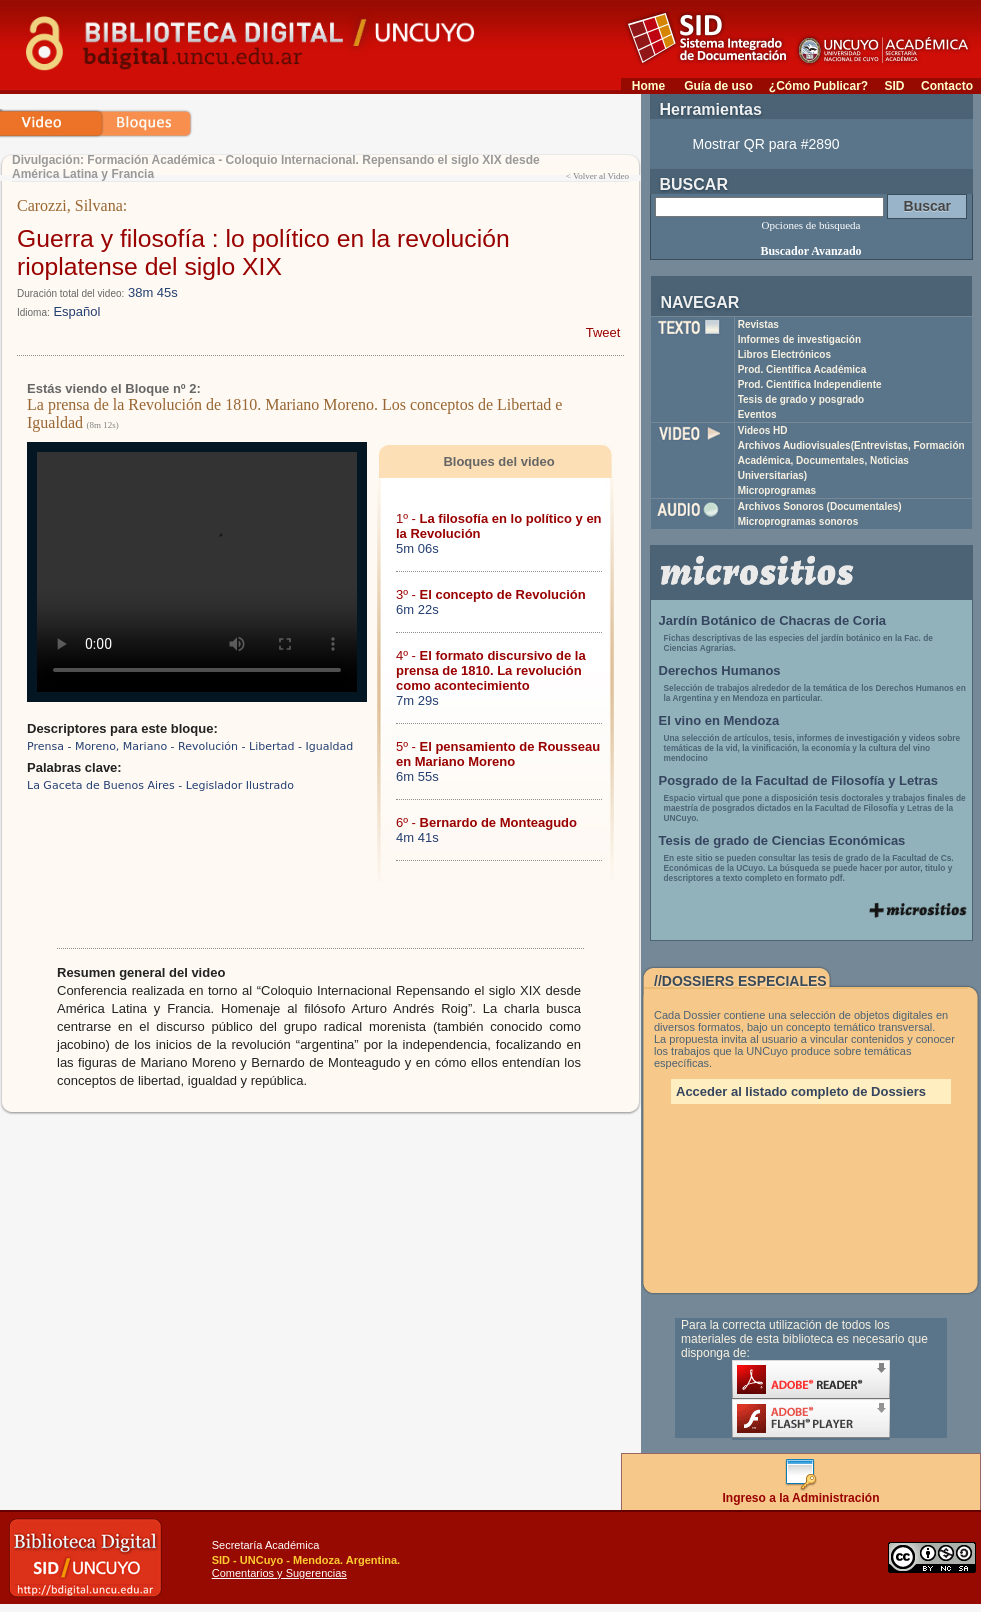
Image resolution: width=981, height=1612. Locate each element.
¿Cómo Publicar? (818, 86)
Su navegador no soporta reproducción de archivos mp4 (197, 572)
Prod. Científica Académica (802, 369)
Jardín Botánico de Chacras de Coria (773, 620)
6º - (486, 822)
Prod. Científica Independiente (810, 384)
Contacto (947, 86)
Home (648, 86)
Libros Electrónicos (784, 354)
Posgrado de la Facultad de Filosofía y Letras (799, 780)
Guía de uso (718, 86)
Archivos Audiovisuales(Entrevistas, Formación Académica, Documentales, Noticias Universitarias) (851, 460)
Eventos (757, 414)
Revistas (758, 324)
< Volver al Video (597, 176)
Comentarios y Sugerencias (279, 1573)
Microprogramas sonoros (798, 521)
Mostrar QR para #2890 (766, 144)
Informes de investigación (799, 339)
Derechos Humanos (720, 670)
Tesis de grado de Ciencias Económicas (782, 840)
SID (894, 86)
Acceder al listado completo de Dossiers (801, 1091)
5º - (498, 754)
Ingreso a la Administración (801, 1492)
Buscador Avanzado (810, 251)
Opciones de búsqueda (811, 225)
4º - (491, 670)
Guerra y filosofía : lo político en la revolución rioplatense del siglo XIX (263, 252)
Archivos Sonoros (820, 506)
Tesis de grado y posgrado (801, 399)
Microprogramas (777, 490)
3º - (491, 594)
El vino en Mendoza (719, 720)
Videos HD (763, 430)
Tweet (603, 332)
